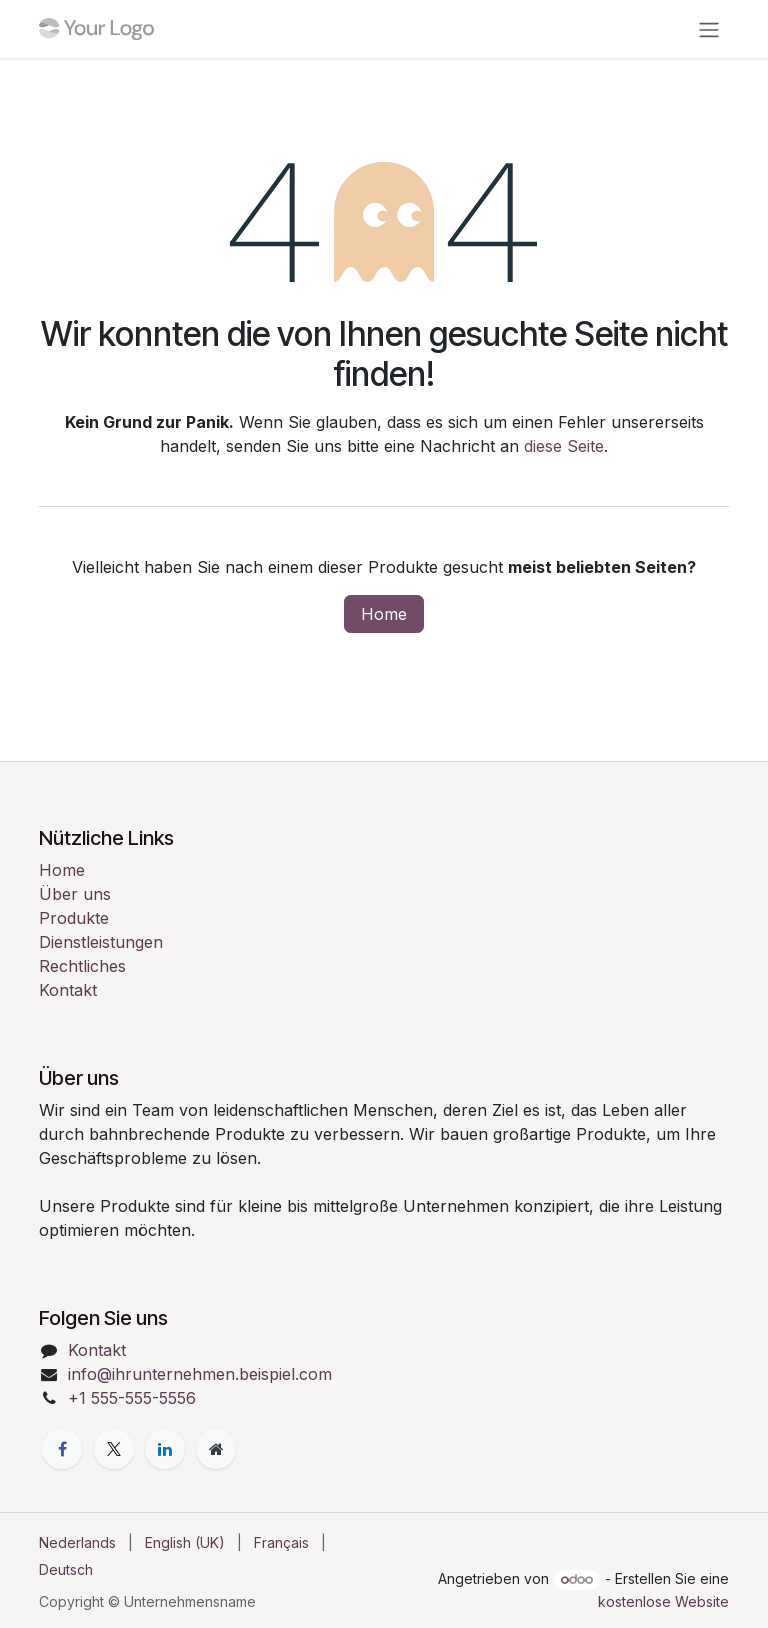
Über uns (75, 894)
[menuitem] (77, 1542)
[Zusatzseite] (216, 1449)
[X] (114, 1449)
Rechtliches (82, 966)
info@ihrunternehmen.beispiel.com (200, 1374)
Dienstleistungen (101, 942)
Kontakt (68, 990)
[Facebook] (62, 1449)
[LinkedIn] (165, 1449)
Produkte (74, 918)
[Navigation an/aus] (709, 29)
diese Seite (564, 446)
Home (384, 614)
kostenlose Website (663, 1601)
